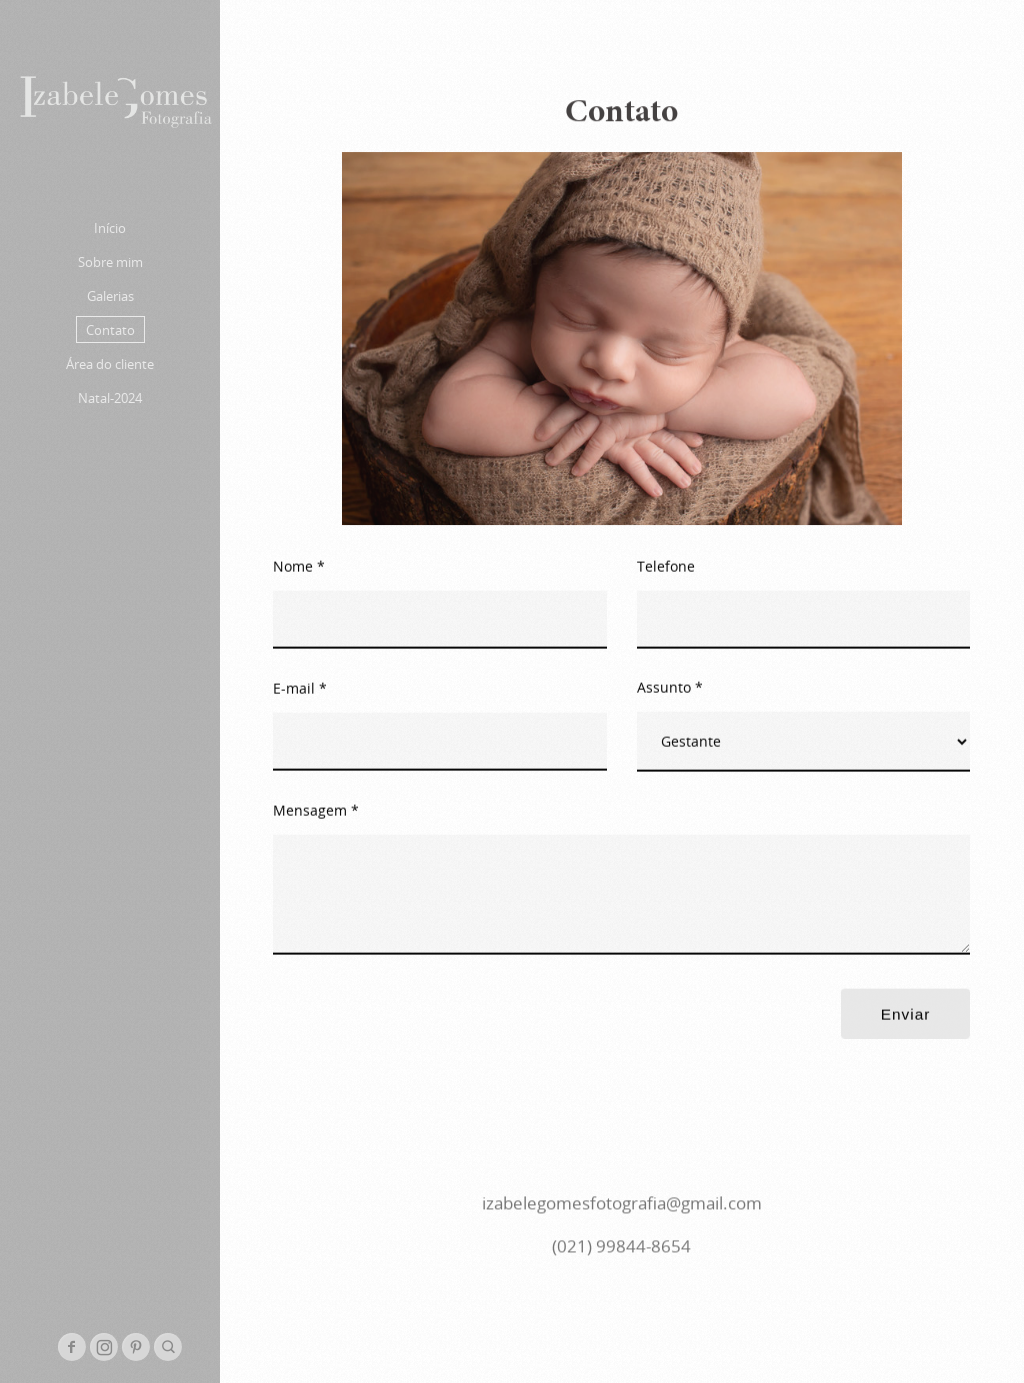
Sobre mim (110, 262)
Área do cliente (110, 364)
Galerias (110, 296)
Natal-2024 (110, 398)
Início (110, 228)
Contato (110, 330)
